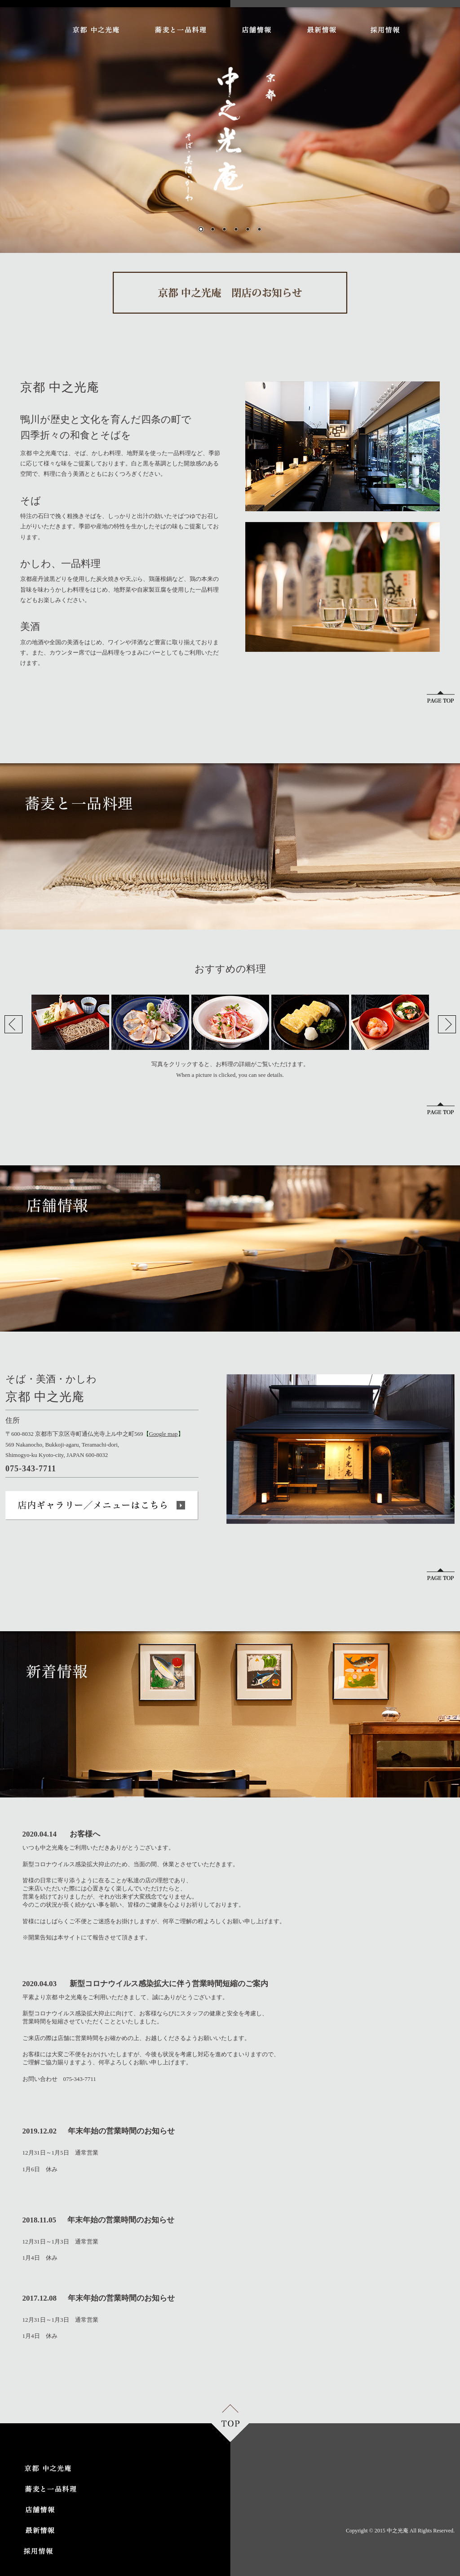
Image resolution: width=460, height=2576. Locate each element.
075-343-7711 (77, 2079)
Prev (13, 1024)
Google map (163, 1433)
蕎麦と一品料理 (180, 30)
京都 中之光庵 (96, 30)
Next (447, 1024)
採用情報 (385, 30)
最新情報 (321, 30)
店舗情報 (256, 30)
